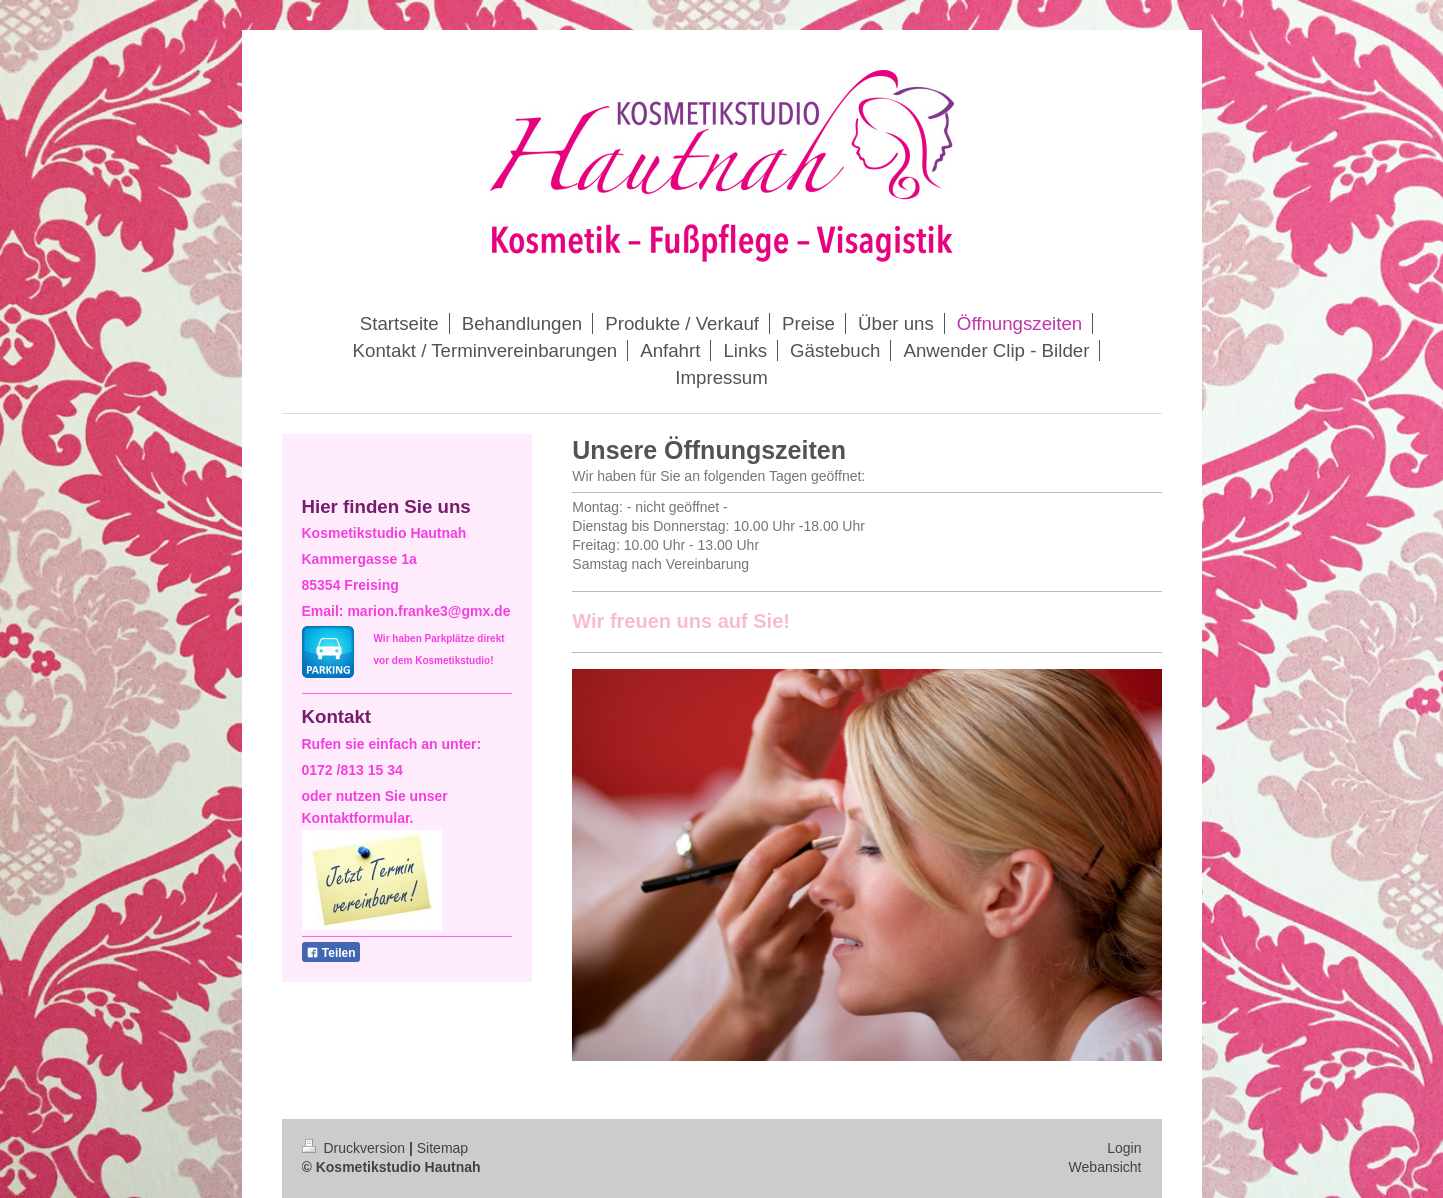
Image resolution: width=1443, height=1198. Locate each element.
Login (1124, 1148)
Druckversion (355, 1148)
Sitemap (442, 1148)
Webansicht (1105, 1167)
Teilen (331, 953)
